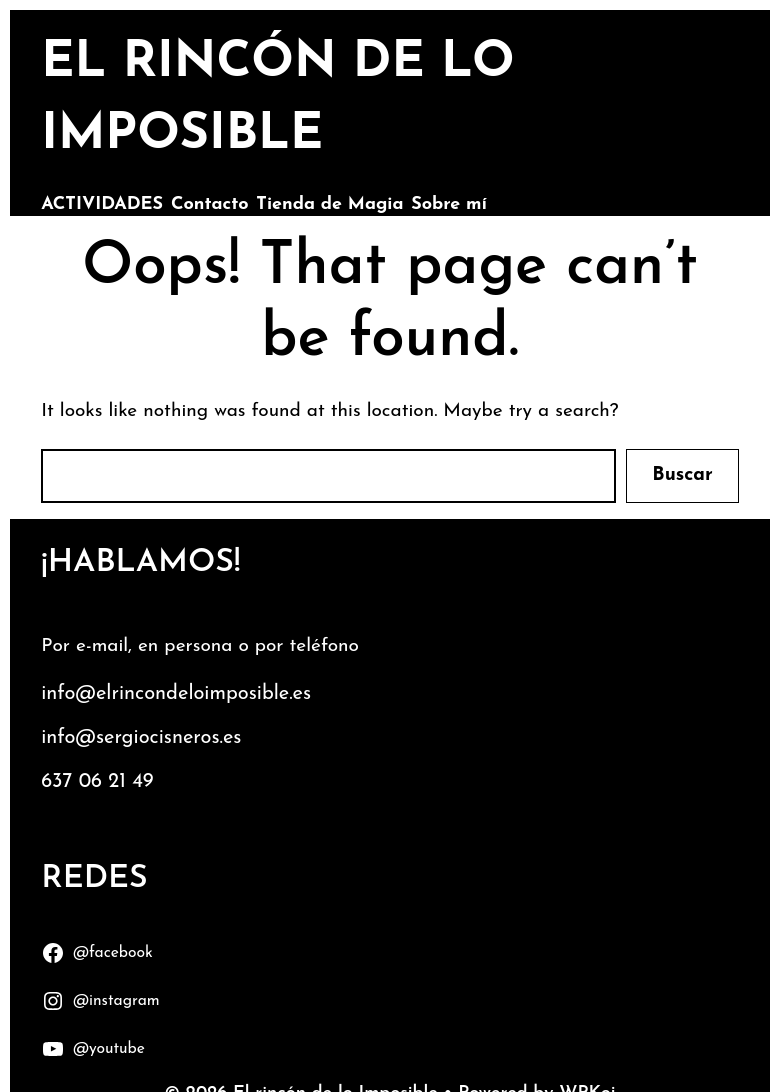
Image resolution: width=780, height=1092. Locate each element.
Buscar (682, 475)
